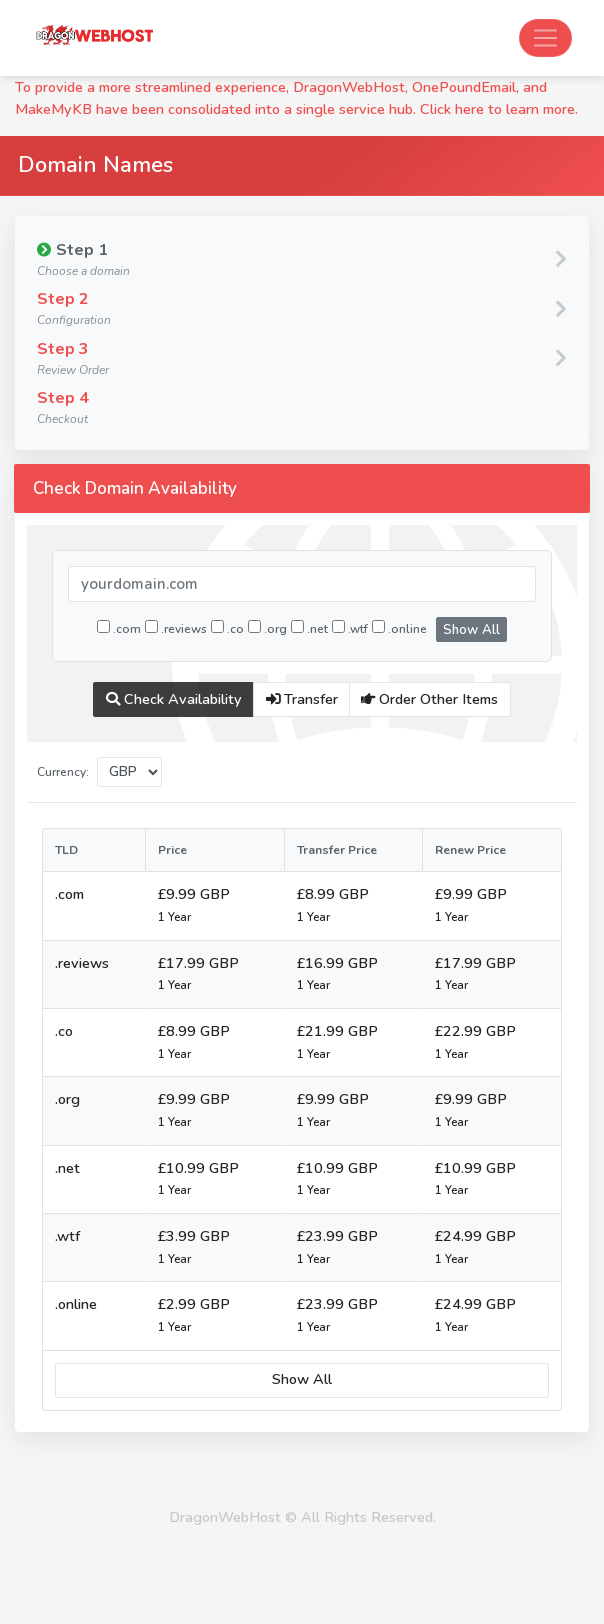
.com (119, 628)
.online (399, 628)
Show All (471, 630)
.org (267, 628)
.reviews (176, 628)
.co (227, 628)
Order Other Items (429, 699)
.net (309, 628)
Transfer (302, 699)
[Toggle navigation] (545, 38)
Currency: (63, 772)
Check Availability (174, 699)
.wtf (350, 628)
